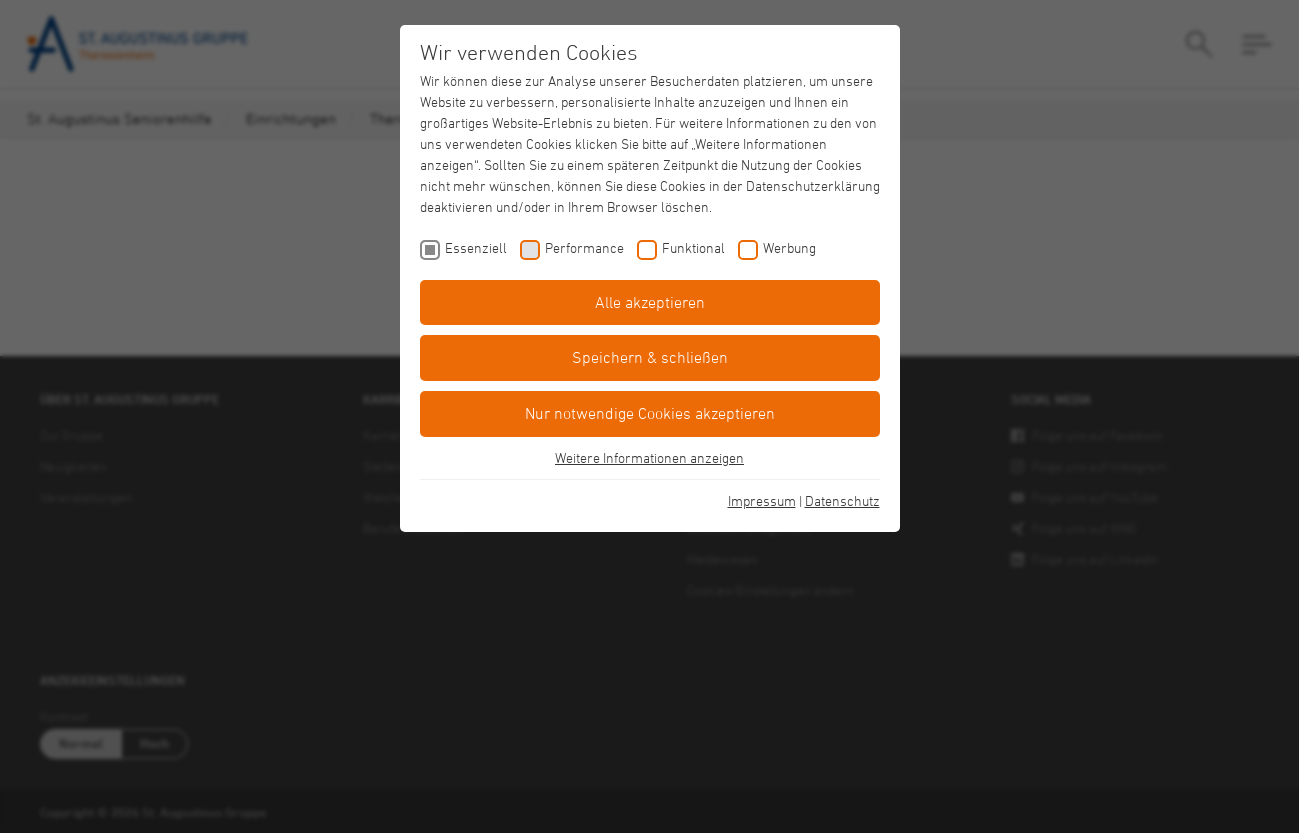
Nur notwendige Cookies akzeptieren (650, 413)
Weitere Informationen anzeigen (649, 457)
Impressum (762, 500)
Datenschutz (842, 500)
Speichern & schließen (650, 357)
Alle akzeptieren (650, 302)
